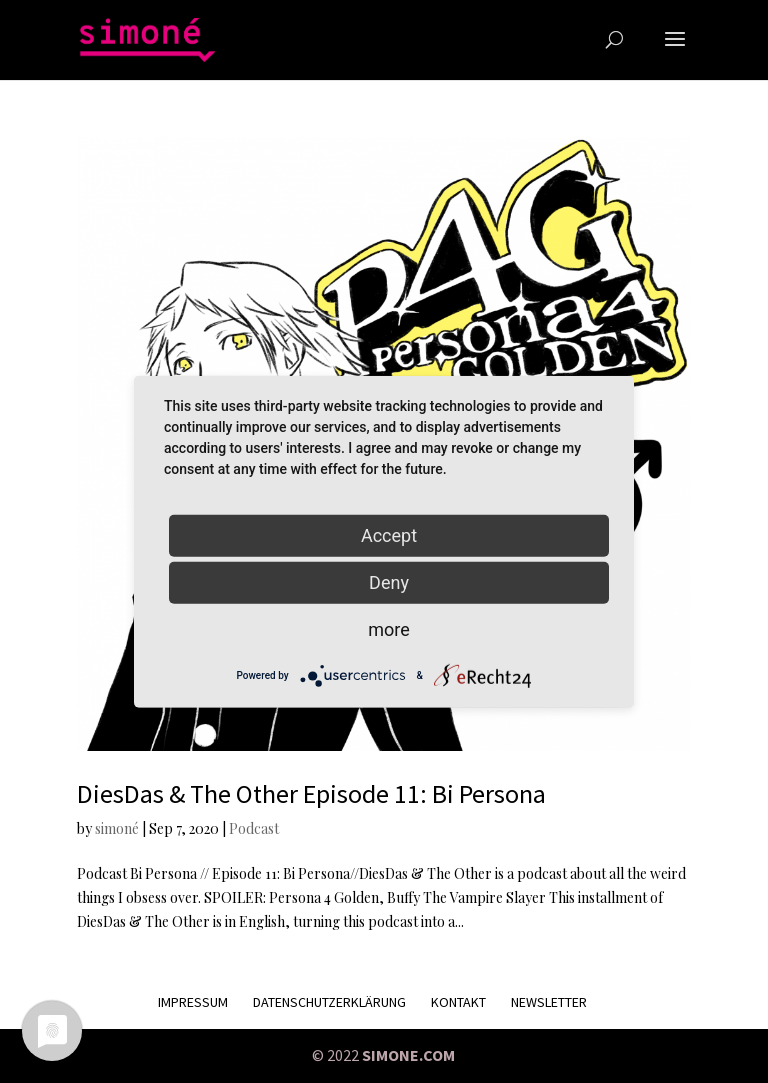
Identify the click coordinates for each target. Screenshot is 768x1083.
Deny (389, 581)
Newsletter (549, 1002)
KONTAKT (458, 1002)
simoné (117, 828)
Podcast (254, 828)
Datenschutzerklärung (329, 1002)
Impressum (193, 1002)
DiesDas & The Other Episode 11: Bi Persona (311, 793)
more (389, 628)
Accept (389, 534)
